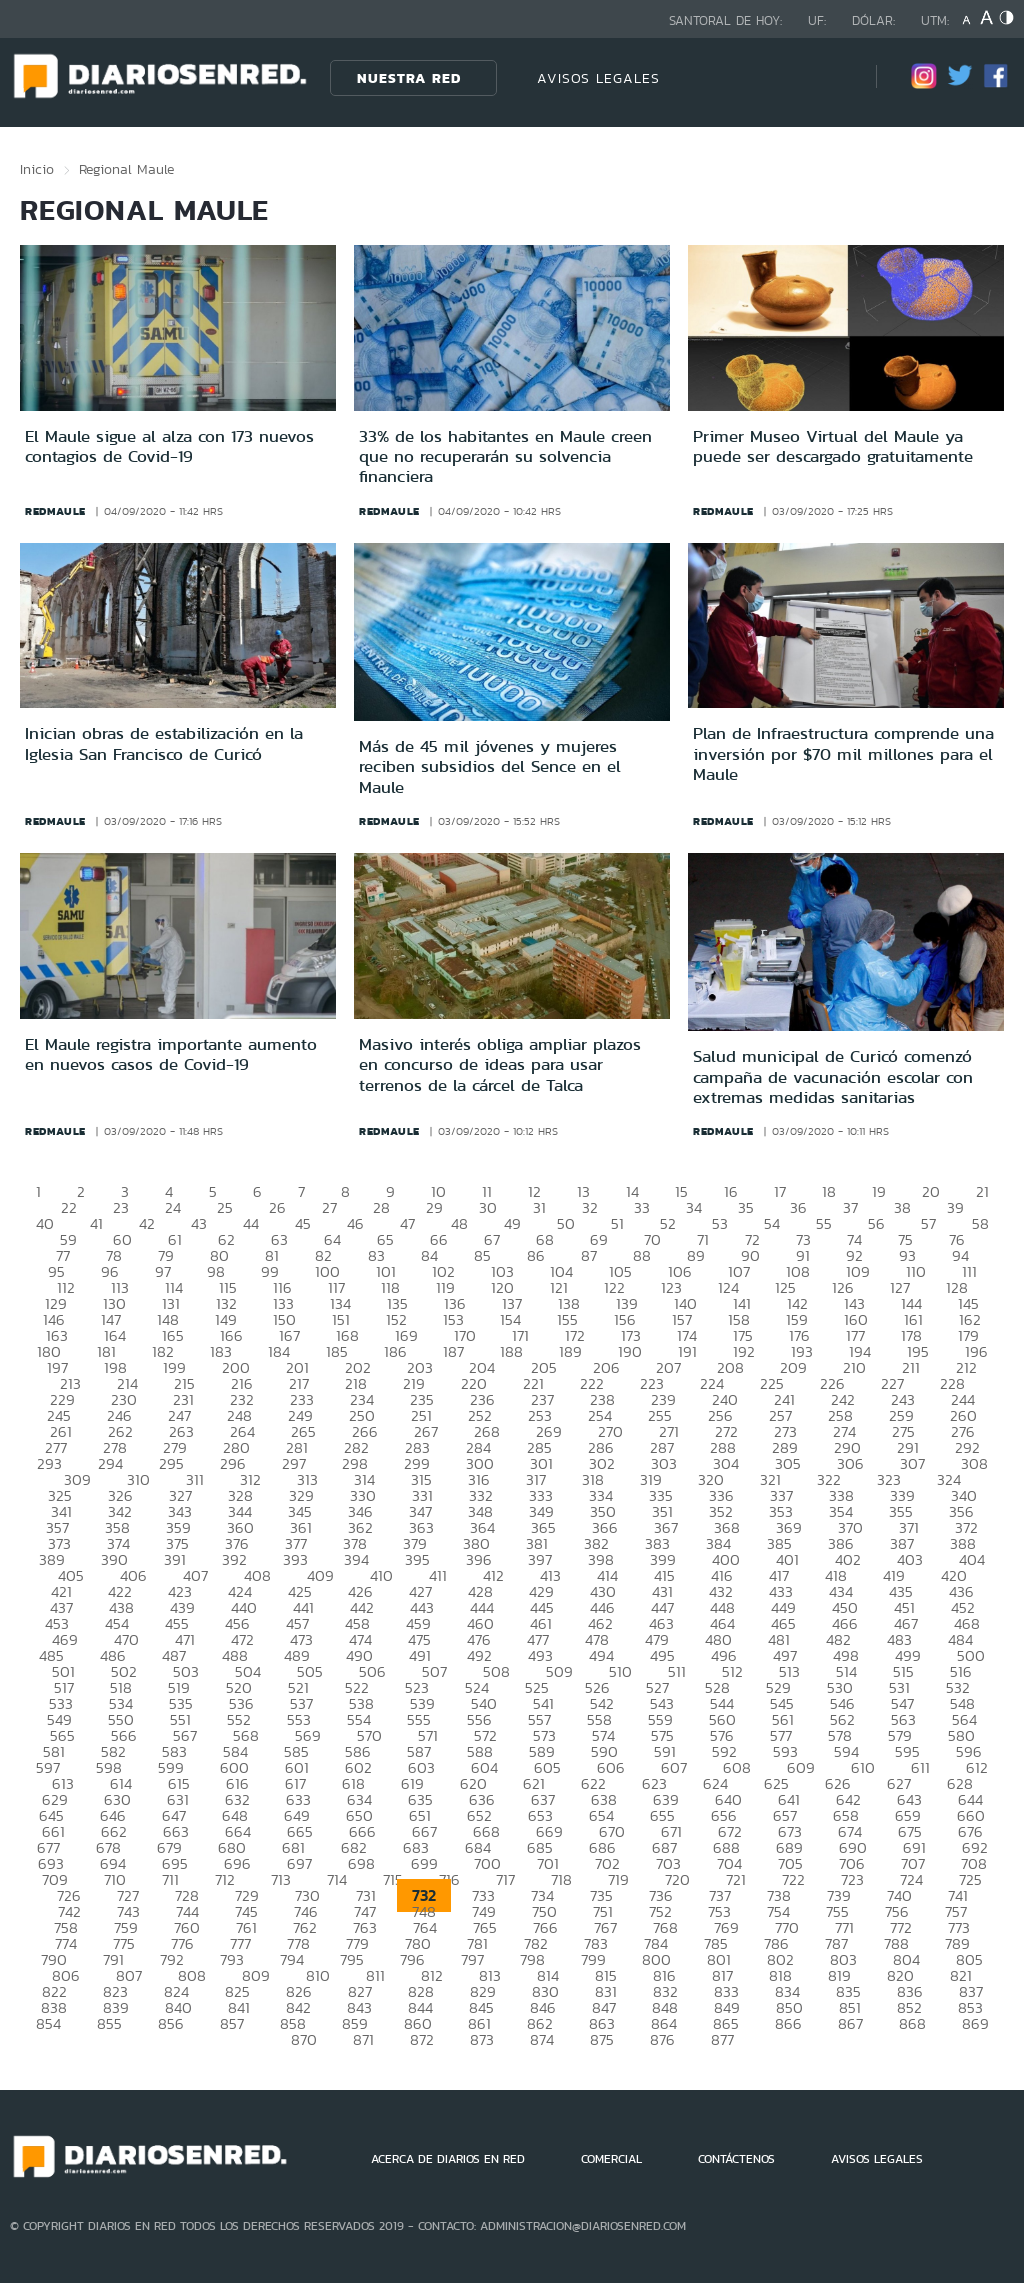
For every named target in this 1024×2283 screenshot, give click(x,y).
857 (232, 2023)
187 (453, 1351)
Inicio (37, 169)
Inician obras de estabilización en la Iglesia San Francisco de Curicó (164, 743)
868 (912, 2023)
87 (589, 1255)
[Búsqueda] (831, 77)
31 (539, 1207)
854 (48, 2023)
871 (363, 2039)
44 (251, 1223)
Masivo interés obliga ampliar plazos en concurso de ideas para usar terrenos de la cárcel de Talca (500, 1064)
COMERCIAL (611, 2159)
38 (902, 1207)
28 (381, 1207)
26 (277, 1207)
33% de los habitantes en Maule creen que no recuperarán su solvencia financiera (505, 456)
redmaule (55, 511)
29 (434, 1207)
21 (982, 1191)
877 (722, 2039)
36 (798, 1207)
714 (337, 1879)
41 (96, 1223)
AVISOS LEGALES (598, 78)
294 (110, 1463)
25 (225, 1207)
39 (955, 1207)
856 (171, 2023)
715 (393, 1879)
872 (422, 2039)
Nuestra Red (409, 78)
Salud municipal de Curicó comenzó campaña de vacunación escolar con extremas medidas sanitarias (833, 1076)
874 (542, 2039)
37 (850, 1207)
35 (746, 1207)
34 (694, 1207)
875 (602, 2039)
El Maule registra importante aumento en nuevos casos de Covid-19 (171, 1054)
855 (109, 2023)
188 (511, 1351)
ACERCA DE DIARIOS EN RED (448, 2159)
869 (975, 2023)
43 (199, 1223)
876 (662, 2039)
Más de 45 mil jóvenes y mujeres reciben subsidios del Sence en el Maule (490, 766)
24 (173, 1207)
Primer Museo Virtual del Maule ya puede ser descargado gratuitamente (833, 446)
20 (931, 1191)
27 (329, 1207)
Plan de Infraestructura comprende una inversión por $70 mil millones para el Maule (843, 753)
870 (304, 2039)
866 (788, 2023)
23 (121, 1207)
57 (928, 1223)
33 (642, 1207)
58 (980, 1223)
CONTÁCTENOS (736, 2159)
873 (482, 2039)
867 (850, 2023)
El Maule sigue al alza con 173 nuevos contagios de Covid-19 (169, 446)
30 (488, 1207)
